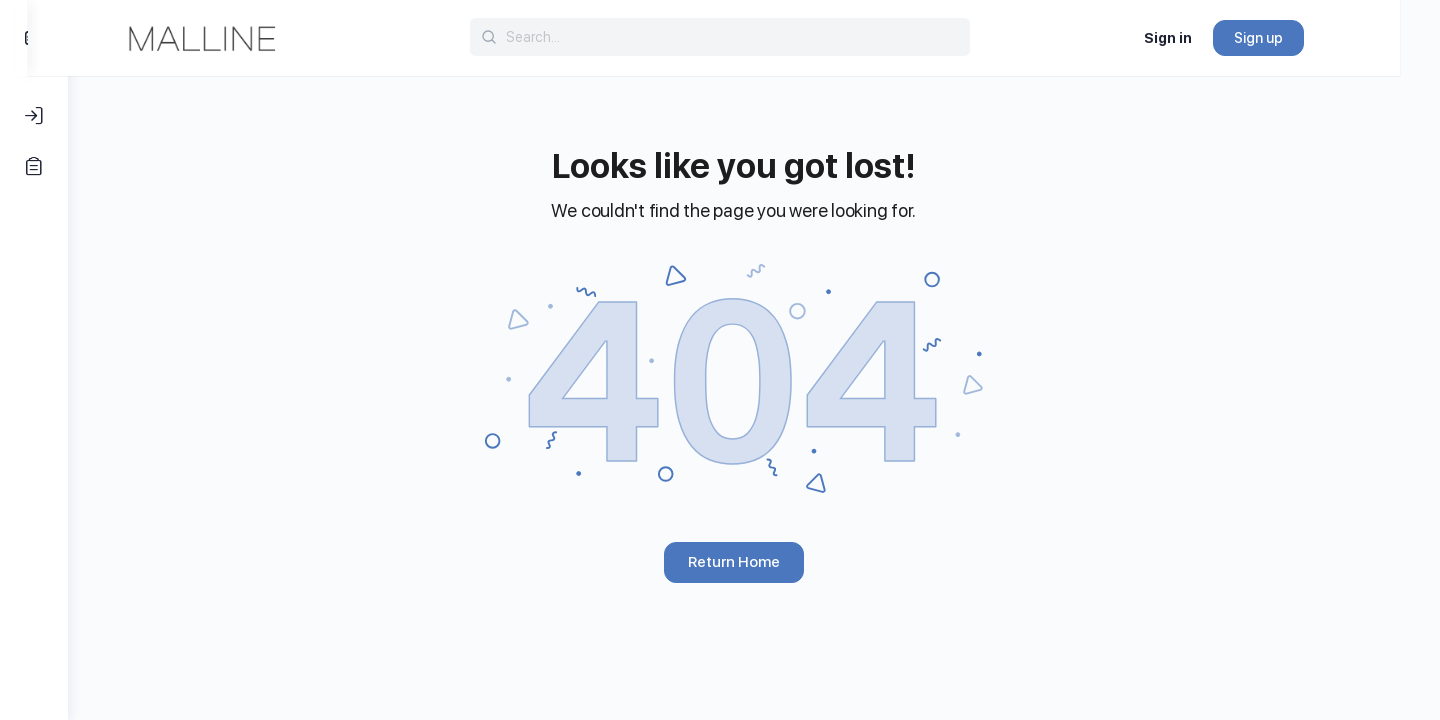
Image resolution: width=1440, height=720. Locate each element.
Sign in (1208, 38)
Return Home (754, 562)
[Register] (34, 166)
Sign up (1298, 38)
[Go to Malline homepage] (241, 35)
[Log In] (34, 116)
